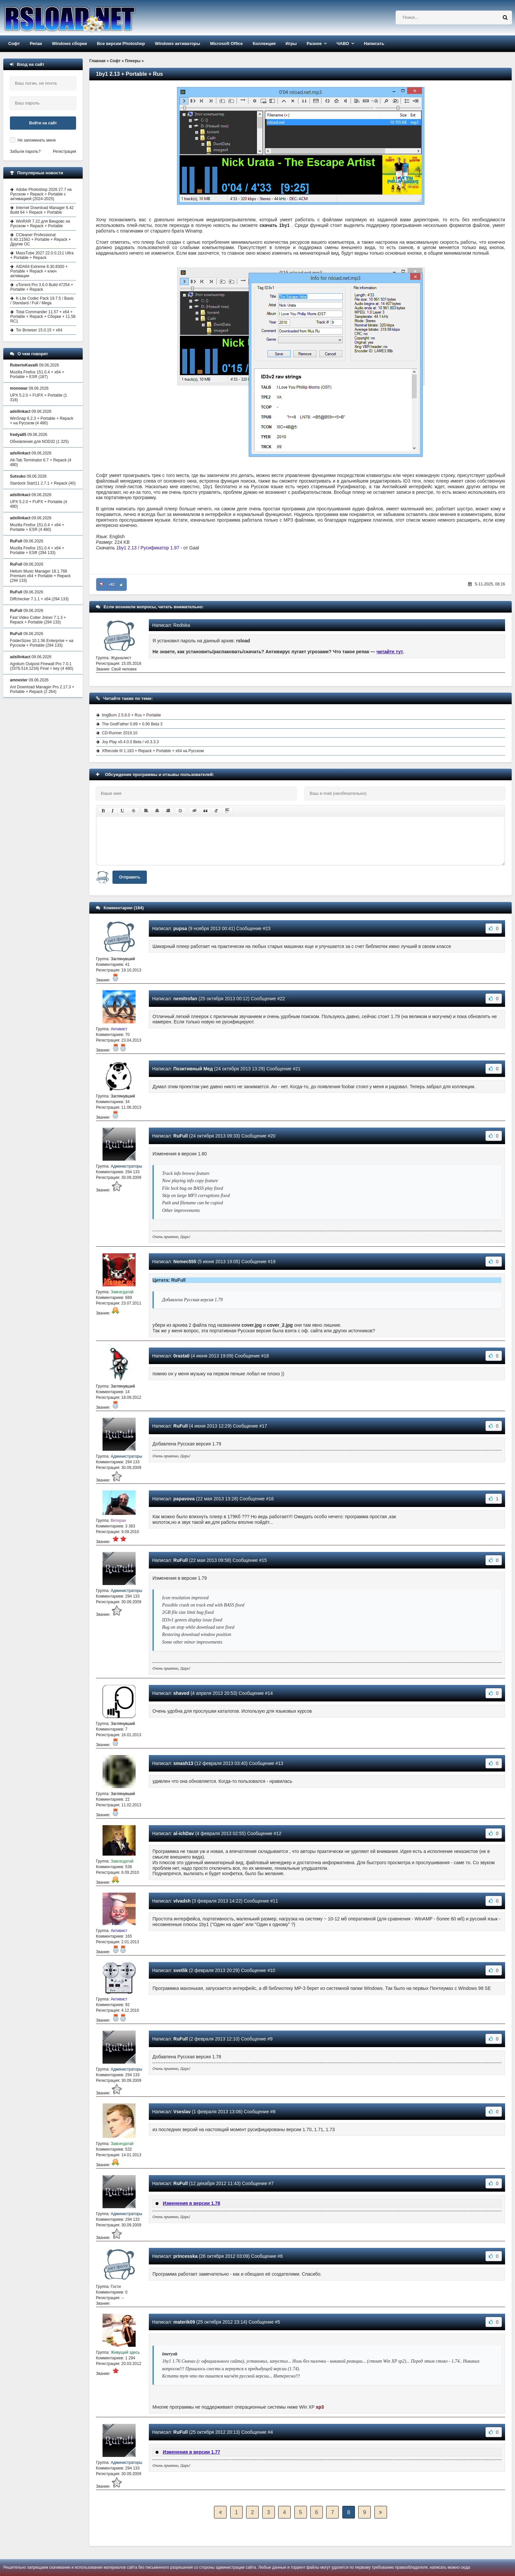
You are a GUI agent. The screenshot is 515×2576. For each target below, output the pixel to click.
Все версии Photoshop (121, 43)
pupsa (180, 928)
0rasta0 (181, 1355)
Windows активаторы (177, 43)
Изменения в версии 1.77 (191, 2452)
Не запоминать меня (37, 140)
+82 (111, 584)
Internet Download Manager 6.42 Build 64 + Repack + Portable (42, 210)
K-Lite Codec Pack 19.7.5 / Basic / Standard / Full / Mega (42, 300)
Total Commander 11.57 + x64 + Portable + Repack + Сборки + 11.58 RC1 (42, 316)
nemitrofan (185, 998)
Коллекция (264, 43)
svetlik (180, 1970)
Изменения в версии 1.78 (191, 2203)
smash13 (183, 1763)
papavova (184, 1498)
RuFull (180, 1135)
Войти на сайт (43, 123)
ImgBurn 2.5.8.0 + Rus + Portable (131, 715)
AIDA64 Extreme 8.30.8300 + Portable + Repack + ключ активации (38, 271)
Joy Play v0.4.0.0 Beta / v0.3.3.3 (130, 742)
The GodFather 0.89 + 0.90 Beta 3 (132, 724)
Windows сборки (69, 43)
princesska (185, 2256)
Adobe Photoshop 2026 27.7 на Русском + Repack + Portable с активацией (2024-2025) (41, 194)
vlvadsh (182, 1901)
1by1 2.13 (126, 547)
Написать (374, 43)
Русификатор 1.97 (160, 547)
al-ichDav (183, 1833)
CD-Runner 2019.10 (119, 733)
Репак (36, 43)
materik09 (184, 2322)
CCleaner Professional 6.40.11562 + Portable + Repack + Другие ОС (40, 239)
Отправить (129, 877)
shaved (181, 1693)
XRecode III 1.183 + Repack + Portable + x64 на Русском (153, 751)
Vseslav (182, 2111)
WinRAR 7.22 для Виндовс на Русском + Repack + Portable (40, 223)
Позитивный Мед (193, 1068)
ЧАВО (342, 43)
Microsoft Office (226, 43)
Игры (291, 43)
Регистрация (64, 151)
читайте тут (389, 651)
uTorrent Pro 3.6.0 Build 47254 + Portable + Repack (41, 287)
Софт (14, 43)
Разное (314, 43)
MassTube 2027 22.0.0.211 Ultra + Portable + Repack (41, 255)
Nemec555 (184, 1261)
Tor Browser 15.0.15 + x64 (39, 330)
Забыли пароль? (25, 151)
